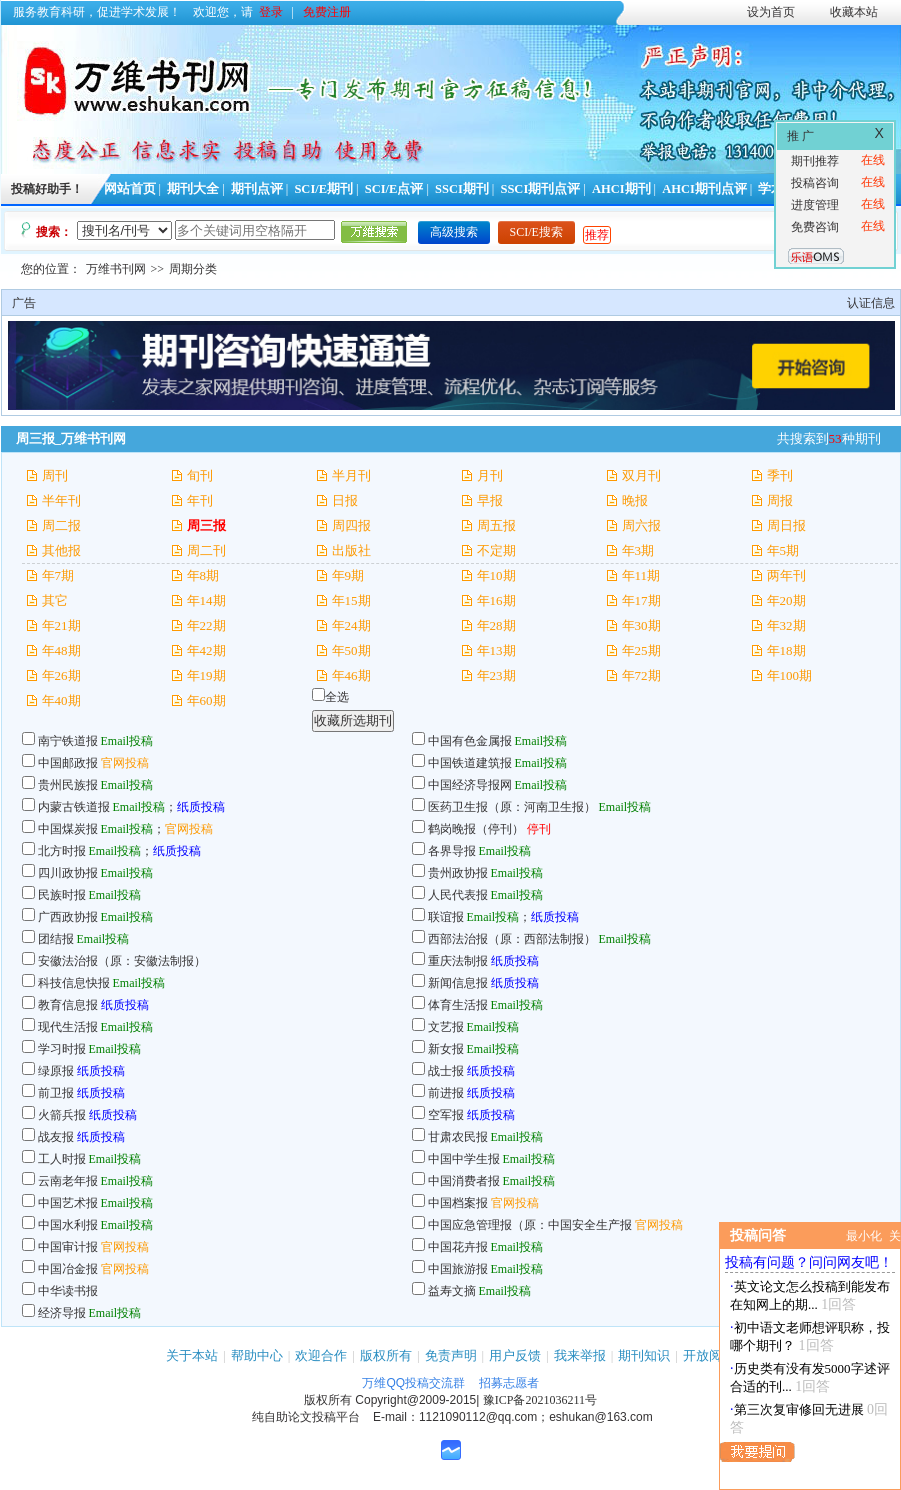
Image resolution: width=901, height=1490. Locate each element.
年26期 (61, 675)
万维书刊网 (116, 269)
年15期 (351, 600)
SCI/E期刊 (323, 189)
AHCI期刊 (621, 189)
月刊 (490, 475)
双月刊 (641, 475)
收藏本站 (854, 12)
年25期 (641, 650)
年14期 (206, 600)
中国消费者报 (464, 1181)
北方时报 (62, 851)
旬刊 (200, 475)
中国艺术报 (68, 1203)
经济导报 (62, 1313)
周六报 (641, 525)
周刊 (55, 475)
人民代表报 (459, 895)
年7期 (58, 575)
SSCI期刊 (462, 189)
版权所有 (386, 1355)
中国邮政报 (68, 763)
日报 (345, 500)
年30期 (641, 625)
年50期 (351, 650)
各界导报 (452, 851)
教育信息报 (68, 1005)
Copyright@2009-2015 (415, 1400)
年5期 (783, 550)
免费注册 (327, 12)
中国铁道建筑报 (470, 763)
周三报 (206, 525)
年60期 (206, 700)
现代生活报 (68, 1027)
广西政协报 (68, 917)
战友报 (56, 1137)
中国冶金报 (68, 1269)
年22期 (206, 625)
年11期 (641, 575)
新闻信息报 (458, 983)
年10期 (496, 575)
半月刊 (351, 475)
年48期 (61, 650)
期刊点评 (257, 189)
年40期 (61, 700)
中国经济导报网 (470, 785)
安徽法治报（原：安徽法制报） (122, 961)
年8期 (203, 575)
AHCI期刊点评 (704, 189)
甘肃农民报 (458, 1137)
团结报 (56, 939)
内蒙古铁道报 (74, 807)
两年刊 (786, 575)
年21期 (61, 625)
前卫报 (56, 1093)
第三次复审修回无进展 (799, 1409)
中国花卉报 (458, 1247)
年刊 (200, 500)
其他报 (61, 550)
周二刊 (206, 550)
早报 (490, 500)
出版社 (351, 550)
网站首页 (130, 189)
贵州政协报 (458, 873)
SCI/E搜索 (536, 232)
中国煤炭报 (68, 829)
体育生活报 (458, 1005)
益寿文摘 (452, 1291)
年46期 (351, 675)
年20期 (786, 600)
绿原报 (56, 1071)
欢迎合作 (321, 1355)
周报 (780, 500)
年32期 (786, 625)
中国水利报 (68, 1225)
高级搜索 (454, 232)
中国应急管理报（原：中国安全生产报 (530, 1225)
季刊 (780, 475)
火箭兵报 (62, 1115)
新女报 (446, 1049)
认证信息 (871, 303)
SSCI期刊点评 (540, 189)
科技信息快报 (74, 983)
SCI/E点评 (394, 189)
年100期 (790, 675)
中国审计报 (68, 1247)
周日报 (786, 525)
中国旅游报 (458, 1269)
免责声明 (451, 1355)
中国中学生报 (464, 1159)
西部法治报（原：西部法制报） (512, 939)
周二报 (61, 525)
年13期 (496, 650)
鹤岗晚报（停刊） (476, 829)
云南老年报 (68, 1181)
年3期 (638, 550)
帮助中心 (257, 1355)
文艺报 (446, 1027)
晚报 (635, 500)
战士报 (446, 1071)
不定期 (496, 550)
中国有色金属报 (470, 741)
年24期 (351, 625)
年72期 (641, 675)
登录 (271, 12)
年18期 (786, 650)
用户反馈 (515, 1355)
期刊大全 (193, 189)
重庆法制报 (458, 961)
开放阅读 (709, 1355)
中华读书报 (68, 1291)
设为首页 (771, 12)
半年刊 (61, 500)
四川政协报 (68, 873)
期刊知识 (644, 1355)
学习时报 (62, 1049)
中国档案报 (458, 1203)
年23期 (496, 675)
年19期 (206, 675)
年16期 (496, 600)
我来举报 (580, 1355)
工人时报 (62, 1159)
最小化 (864, 1236)
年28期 (496, 625)
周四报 (351, 525)
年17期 (641, 600)
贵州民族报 (68, 785)
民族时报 (62, 895)
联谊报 (446, 917)
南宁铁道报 (68, 741)
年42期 (206, 650)
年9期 (348, 575)
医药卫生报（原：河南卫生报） (512, 807)
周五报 (496, 525)
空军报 (446, 1115)
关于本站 (192, 1355)
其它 (55, 600)
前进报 (446, 1093)
